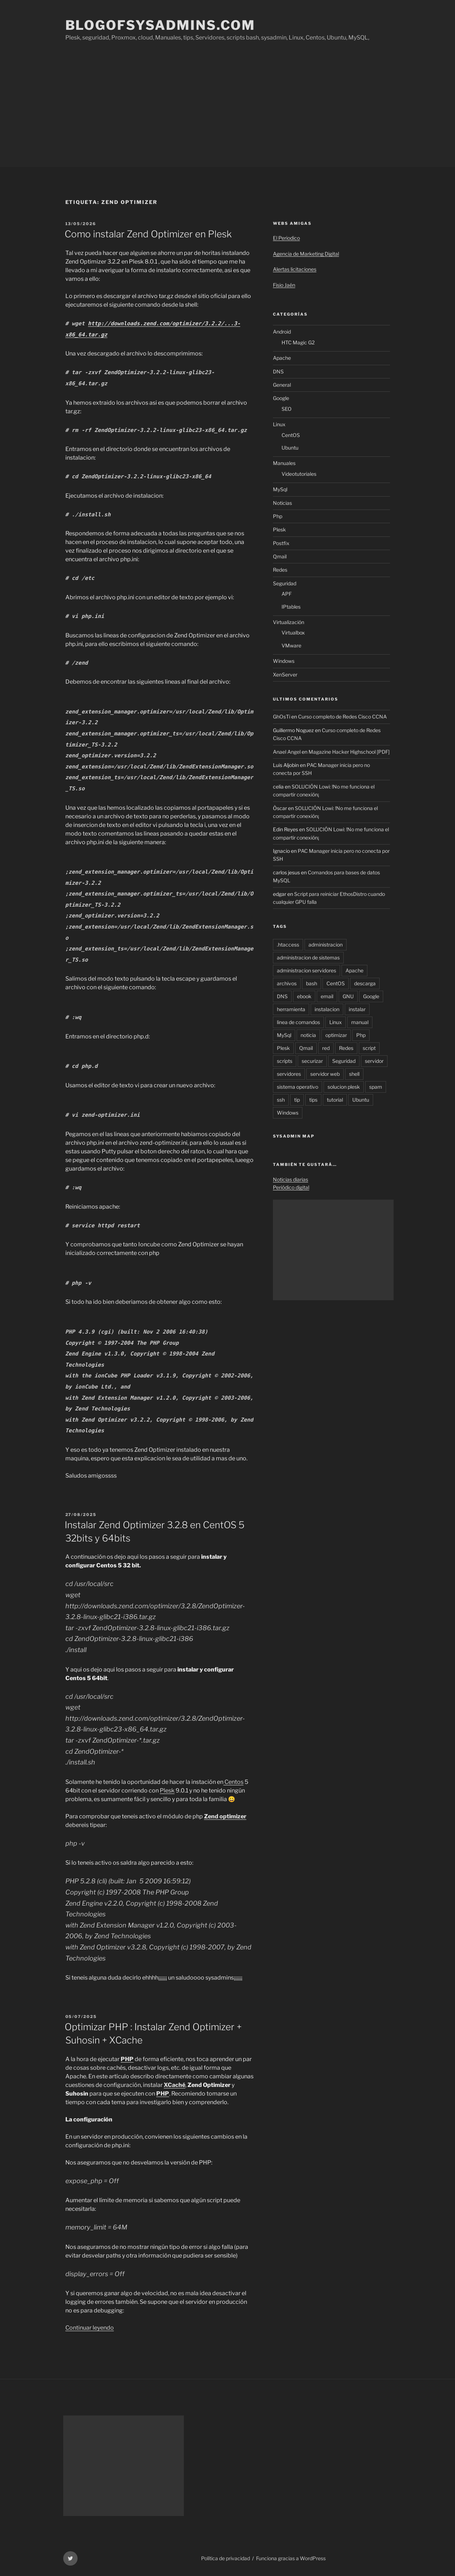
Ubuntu (290, 448)
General (282, 385)
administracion (325, 944)
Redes (280, 570)
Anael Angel (287, 752)
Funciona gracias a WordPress (291, 2558)
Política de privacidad (225, 2558)
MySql (280, 489)
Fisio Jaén (284, 285)
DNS (278, 371)
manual (359, 1022)
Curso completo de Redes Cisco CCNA (342, 716)
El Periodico (286, 238)
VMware (291, 645)
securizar (312, 1061)
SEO (287, 409)
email (327, 996)
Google (281, 398)
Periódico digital (291, 1187)
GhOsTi (281, 716)
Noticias (282, 503)
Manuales (284, 463)
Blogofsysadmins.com (160, 25)
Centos (233, 1781)
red (326, 1048)
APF (287, 594)
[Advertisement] (227, 113)
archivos (287, 983)
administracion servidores (306, 970)
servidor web (325, 1074)
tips (313, 1100)
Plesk (167, 1790)
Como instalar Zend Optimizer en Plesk (148, 234)
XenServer (285, 674)
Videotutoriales (299, 474)
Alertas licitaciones (294, 269)
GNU (348, 996)
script (369, 1048)
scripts (284, 1061)
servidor (374, 1061)
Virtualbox (293, 632)
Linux (279, 424)
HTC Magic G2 (298, 342)
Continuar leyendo (89, 2327)
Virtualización (288, 622)
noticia (308, 1035)
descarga (365, 983)
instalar (357, 1009)
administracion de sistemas (308, 957)
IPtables (291, 607)
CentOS (291, 435)
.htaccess (288, 944)
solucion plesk (344, 1087)
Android (282, 332)
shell (354, 1074)
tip (297, 1100)
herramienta (291, 1009)
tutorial (335, 1100)
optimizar (336, 1035)
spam (375, 1087)
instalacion (327, 1009)
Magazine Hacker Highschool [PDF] (349, 752)
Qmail (280, 556)
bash (311, 983)
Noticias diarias (290, 1179)
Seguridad (284, 583)
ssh (281, 1100)
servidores (289, 1074)
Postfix (281, 543)
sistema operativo (297, 1087)
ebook (304, 996)
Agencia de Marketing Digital (306, 254)
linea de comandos (298, 1022)
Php (277, 516)
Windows (283, 661)
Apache (282, 358)
